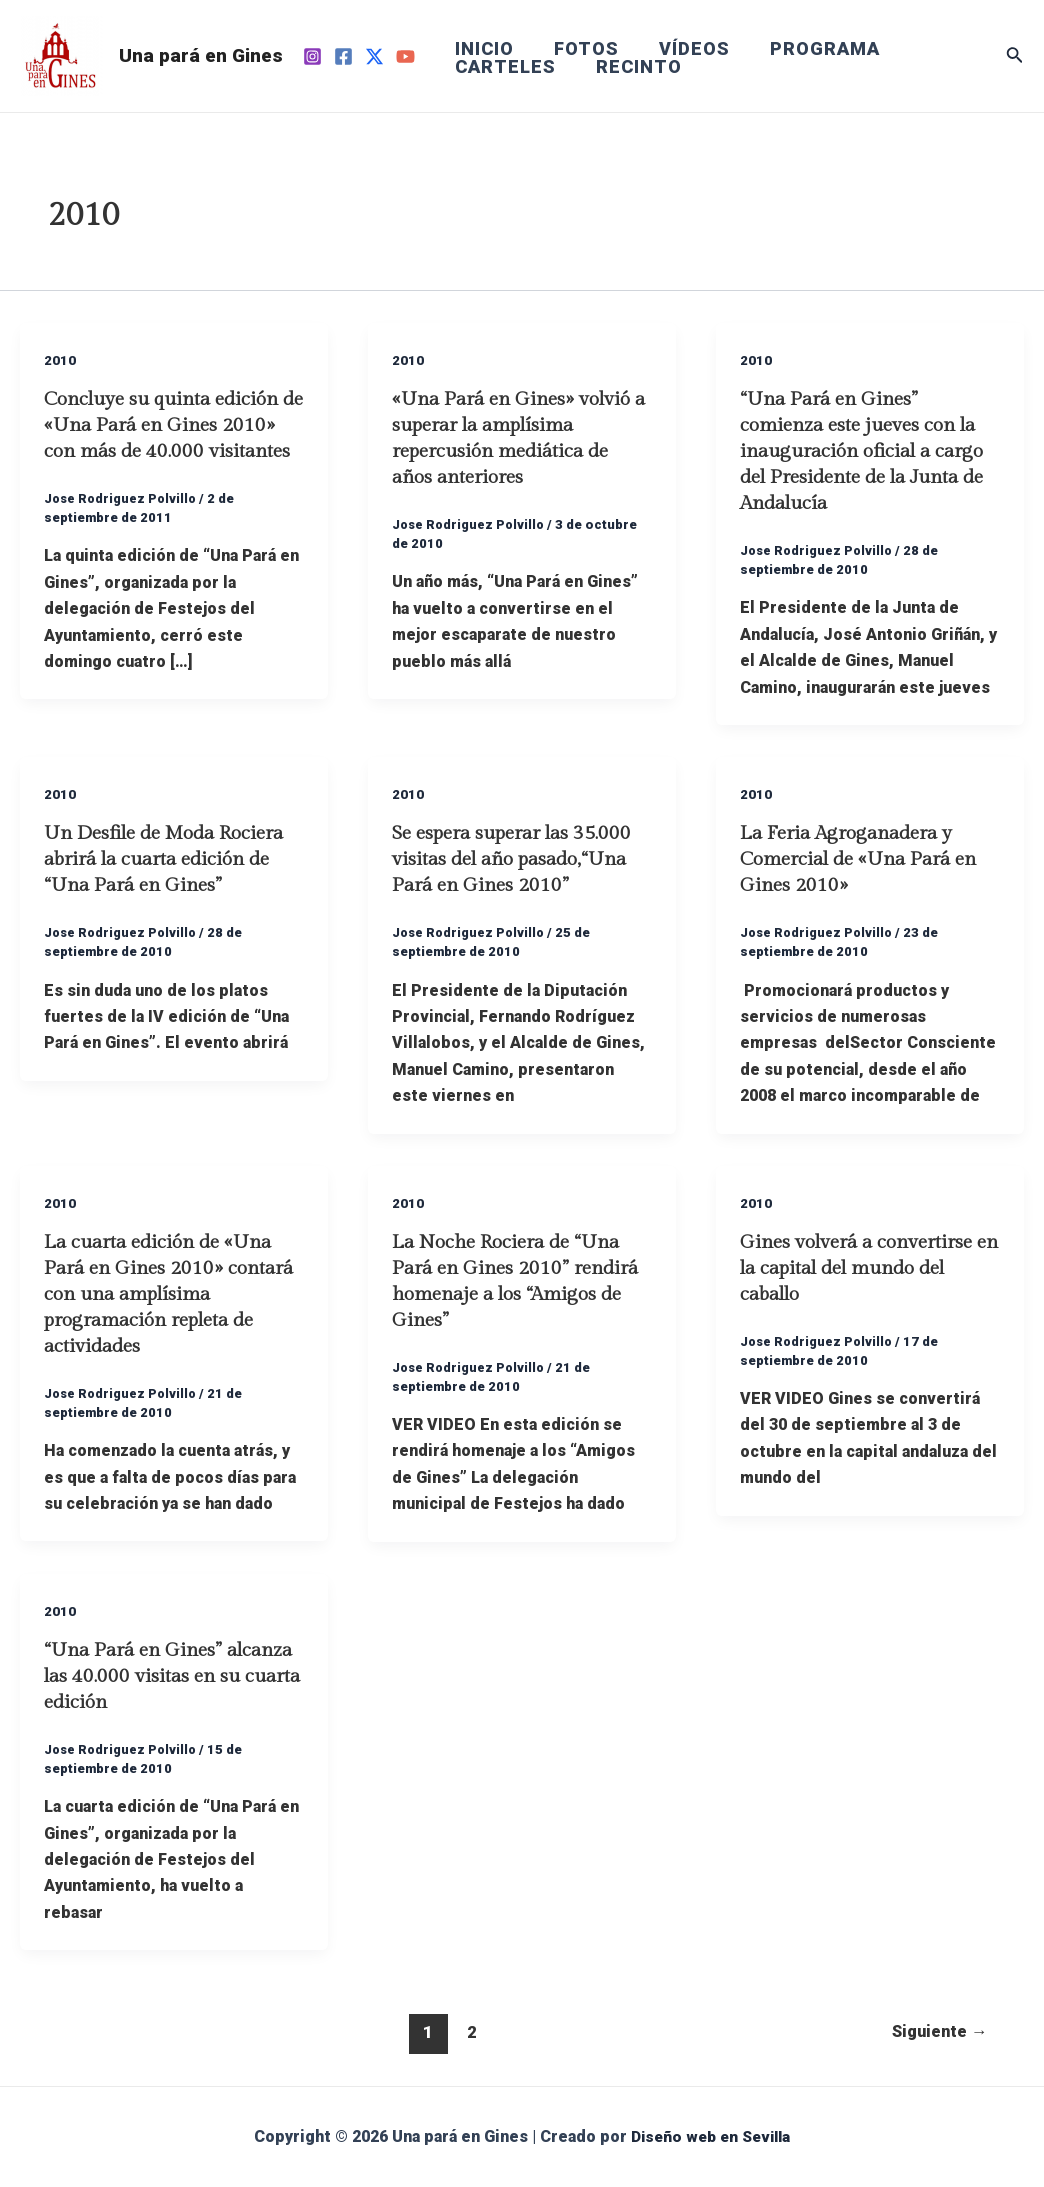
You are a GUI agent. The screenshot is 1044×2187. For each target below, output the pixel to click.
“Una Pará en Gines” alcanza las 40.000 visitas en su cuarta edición (169, 1676)
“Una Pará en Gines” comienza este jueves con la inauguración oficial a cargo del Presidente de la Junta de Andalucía (868, 451)
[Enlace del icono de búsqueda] (1015, 56)
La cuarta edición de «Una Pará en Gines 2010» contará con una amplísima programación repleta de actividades (170, 1294)
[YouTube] (405, 56)
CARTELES (503, 67)
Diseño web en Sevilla (710, 2136)
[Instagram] (312, 56)
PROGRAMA (811, 49)
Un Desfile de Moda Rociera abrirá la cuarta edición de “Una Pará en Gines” (172, 859)
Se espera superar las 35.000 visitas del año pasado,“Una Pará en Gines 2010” (518, 859)
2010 (60, 360)
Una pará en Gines (201, 55)
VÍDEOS (684, 49)
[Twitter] (374, 56)
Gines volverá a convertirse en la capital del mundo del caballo (864, 1268)
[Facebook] (343, 56)
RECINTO (633, 67)
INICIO (482, 49)
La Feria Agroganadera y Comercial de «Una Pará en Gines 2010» (866, 859)
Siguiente (936, 2032)
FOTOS (580, 49)
